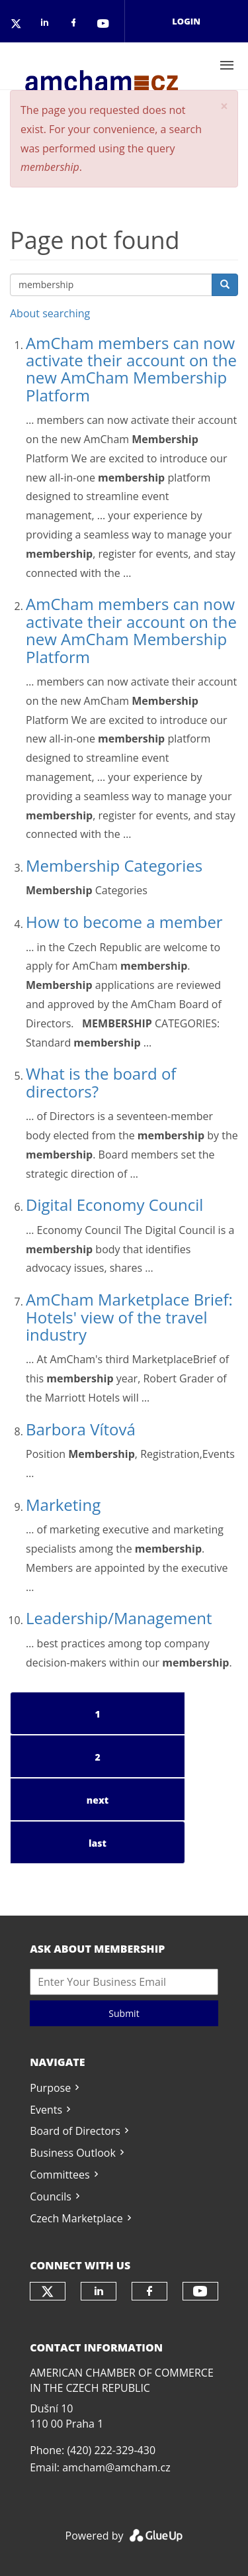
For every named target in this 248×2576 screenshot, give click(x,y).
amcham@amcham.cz (116, 2467)
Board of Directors (75, 2131)
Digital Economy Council (114, 1204)
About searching (50, 313)
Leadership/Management (119, 1618)
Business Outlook (73, 2152)
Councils (50, 2196)
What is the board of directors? (101, 1082)
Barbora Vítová (81, 1429)
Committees (59, 2174)
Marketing (63, 1505)
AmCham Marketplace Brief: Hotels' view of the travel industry (129, 1316)
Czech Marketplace (76, 2218)
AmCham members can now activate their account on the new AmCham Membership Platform (131, 369)
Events (46, 2109)
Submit (123, 2013)
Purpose (50, 2088)
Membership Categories (114, 865)
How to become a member (124, 922)
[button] (224, 106)
